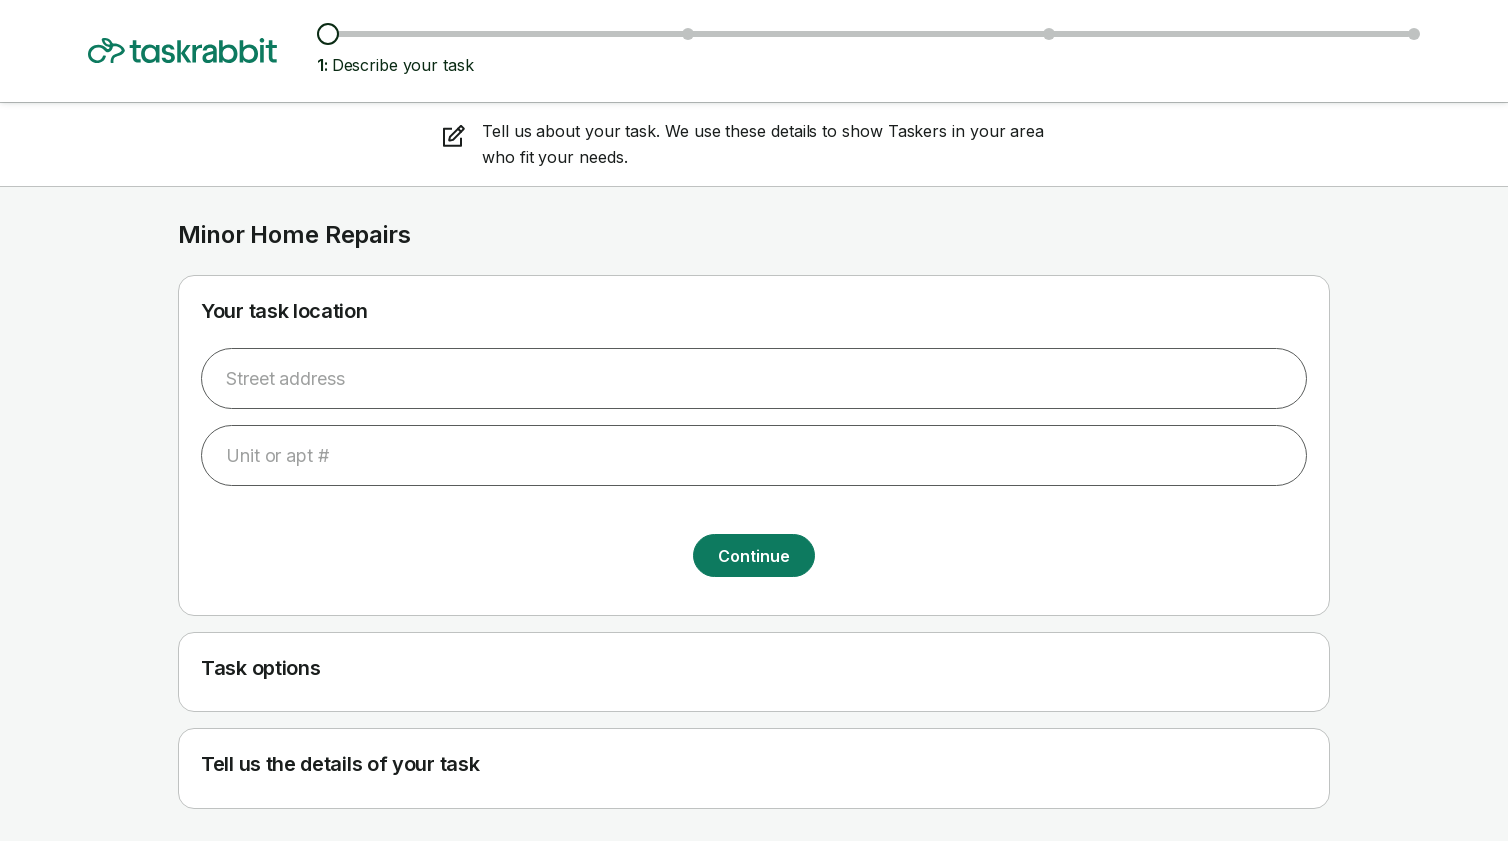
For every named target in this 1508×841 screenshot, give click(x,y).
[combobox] (754, 378)
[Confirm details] (1414, 34)
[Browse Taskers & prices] (688, 34)
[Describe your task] (328, 34)
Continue (753, 556)
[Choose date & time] (1049, 34)
